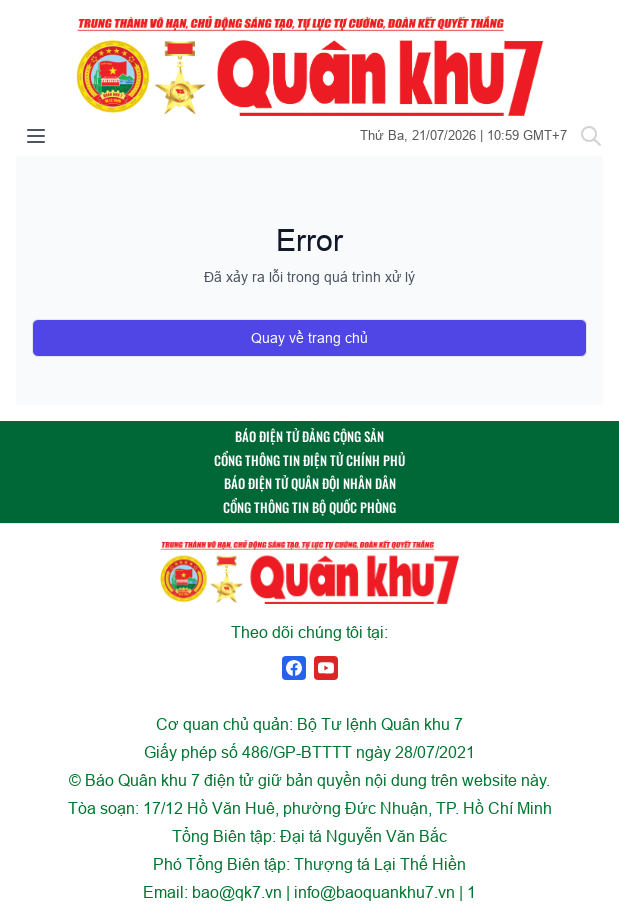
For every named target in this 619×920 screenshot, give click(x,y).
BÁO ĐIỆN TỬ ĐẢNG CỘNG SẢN (309, 436)
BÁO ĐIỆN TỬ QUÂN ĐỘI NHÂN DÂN (310, 483)
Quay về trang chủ (309, 338)
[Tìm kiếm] (591, 136)
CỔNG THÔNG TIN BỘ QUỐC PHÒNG (309, 507)
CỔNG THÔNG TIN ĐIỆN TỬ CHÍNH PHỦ (309, 460)
